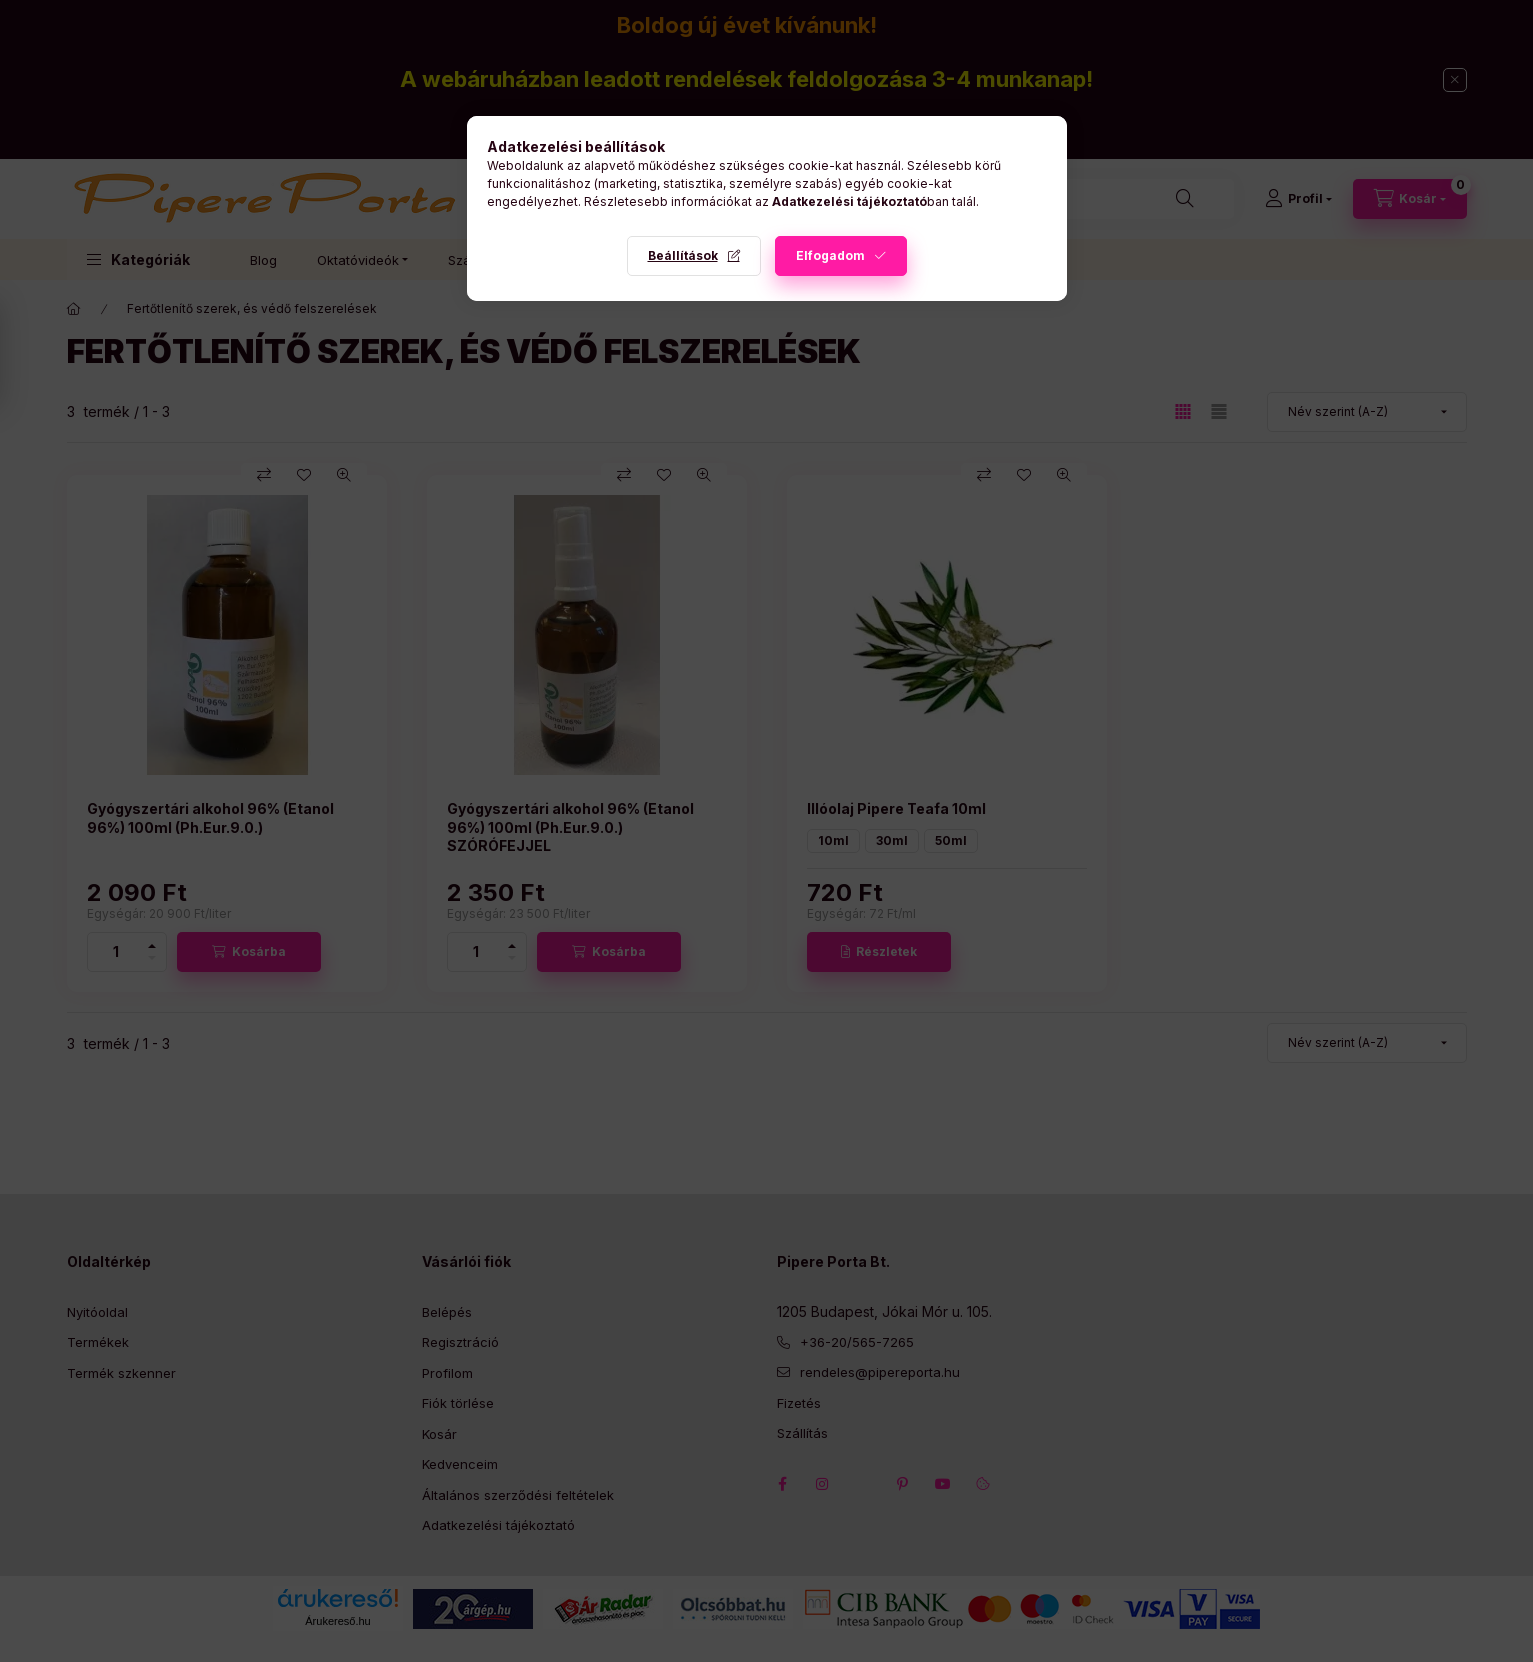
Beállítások (683, 255)
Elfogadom (830, 255)
